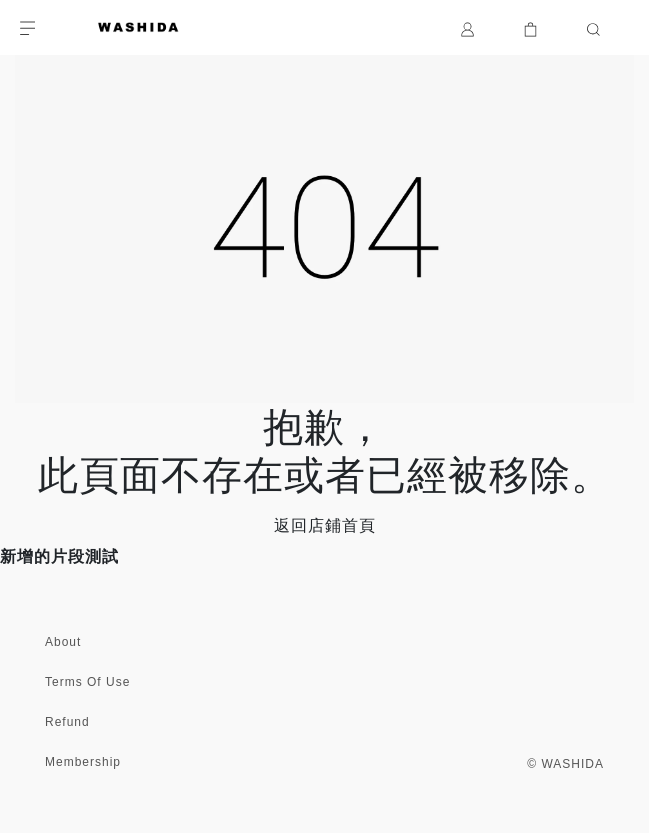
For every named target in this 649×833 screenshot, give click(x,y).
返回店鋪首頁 (325, 525)
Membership (83, 762)
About (63, 642)
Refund (67, 722)
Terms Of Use (87, 682)
